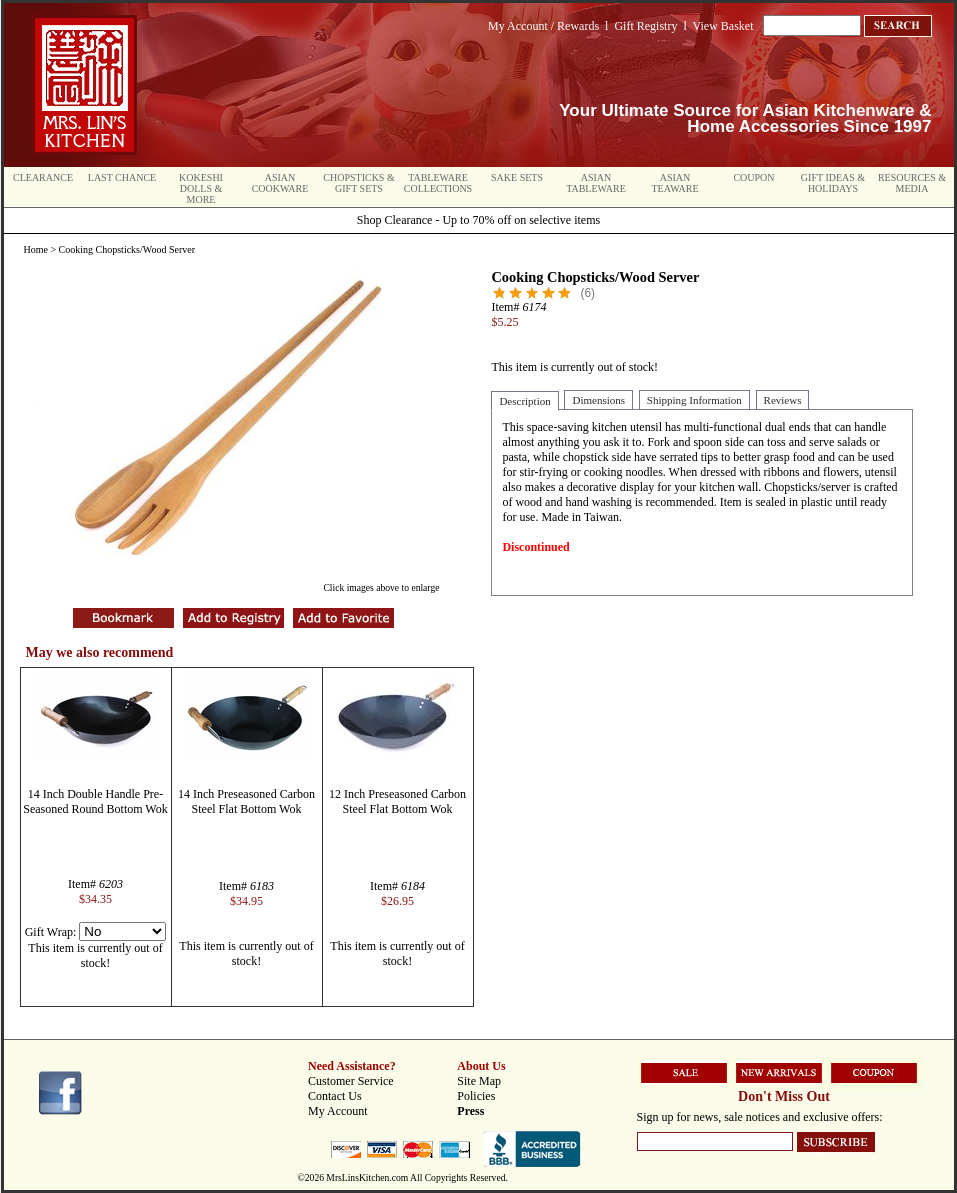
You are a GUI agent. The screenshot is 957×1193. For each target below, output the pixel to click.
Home (36, 249)
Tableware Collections (438, 183)
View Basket (723, 26)
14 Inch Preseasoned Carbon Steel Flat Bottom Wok (246, 801)
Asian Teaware (675, 183)
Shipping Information (694, 400)
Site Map (479, 1081)
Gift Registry (645, 26)
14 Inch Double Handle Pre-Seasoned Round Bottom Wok (95, 801)
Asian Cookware (280, 183)
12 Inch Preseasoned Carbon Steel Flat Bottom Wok (397, 801)
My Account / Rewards (543, 26)
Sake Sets (517, 177)
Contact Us (335, 1096)
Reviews (783, 400)
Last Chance (122, 177)
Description (524, 401)
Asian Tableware (596, 183)
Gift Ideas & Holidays (833, 183)
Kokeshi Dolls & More (201, 188)
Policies (476, 1096)
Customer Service (351, 1081)
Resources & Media (912, 183)
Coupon (753, 177)
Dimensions (598, 400)
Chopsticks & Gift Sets (358, 183)
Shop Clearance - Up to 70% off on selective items (478, 220)
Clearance (43, 177)
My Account (338, 1111)
